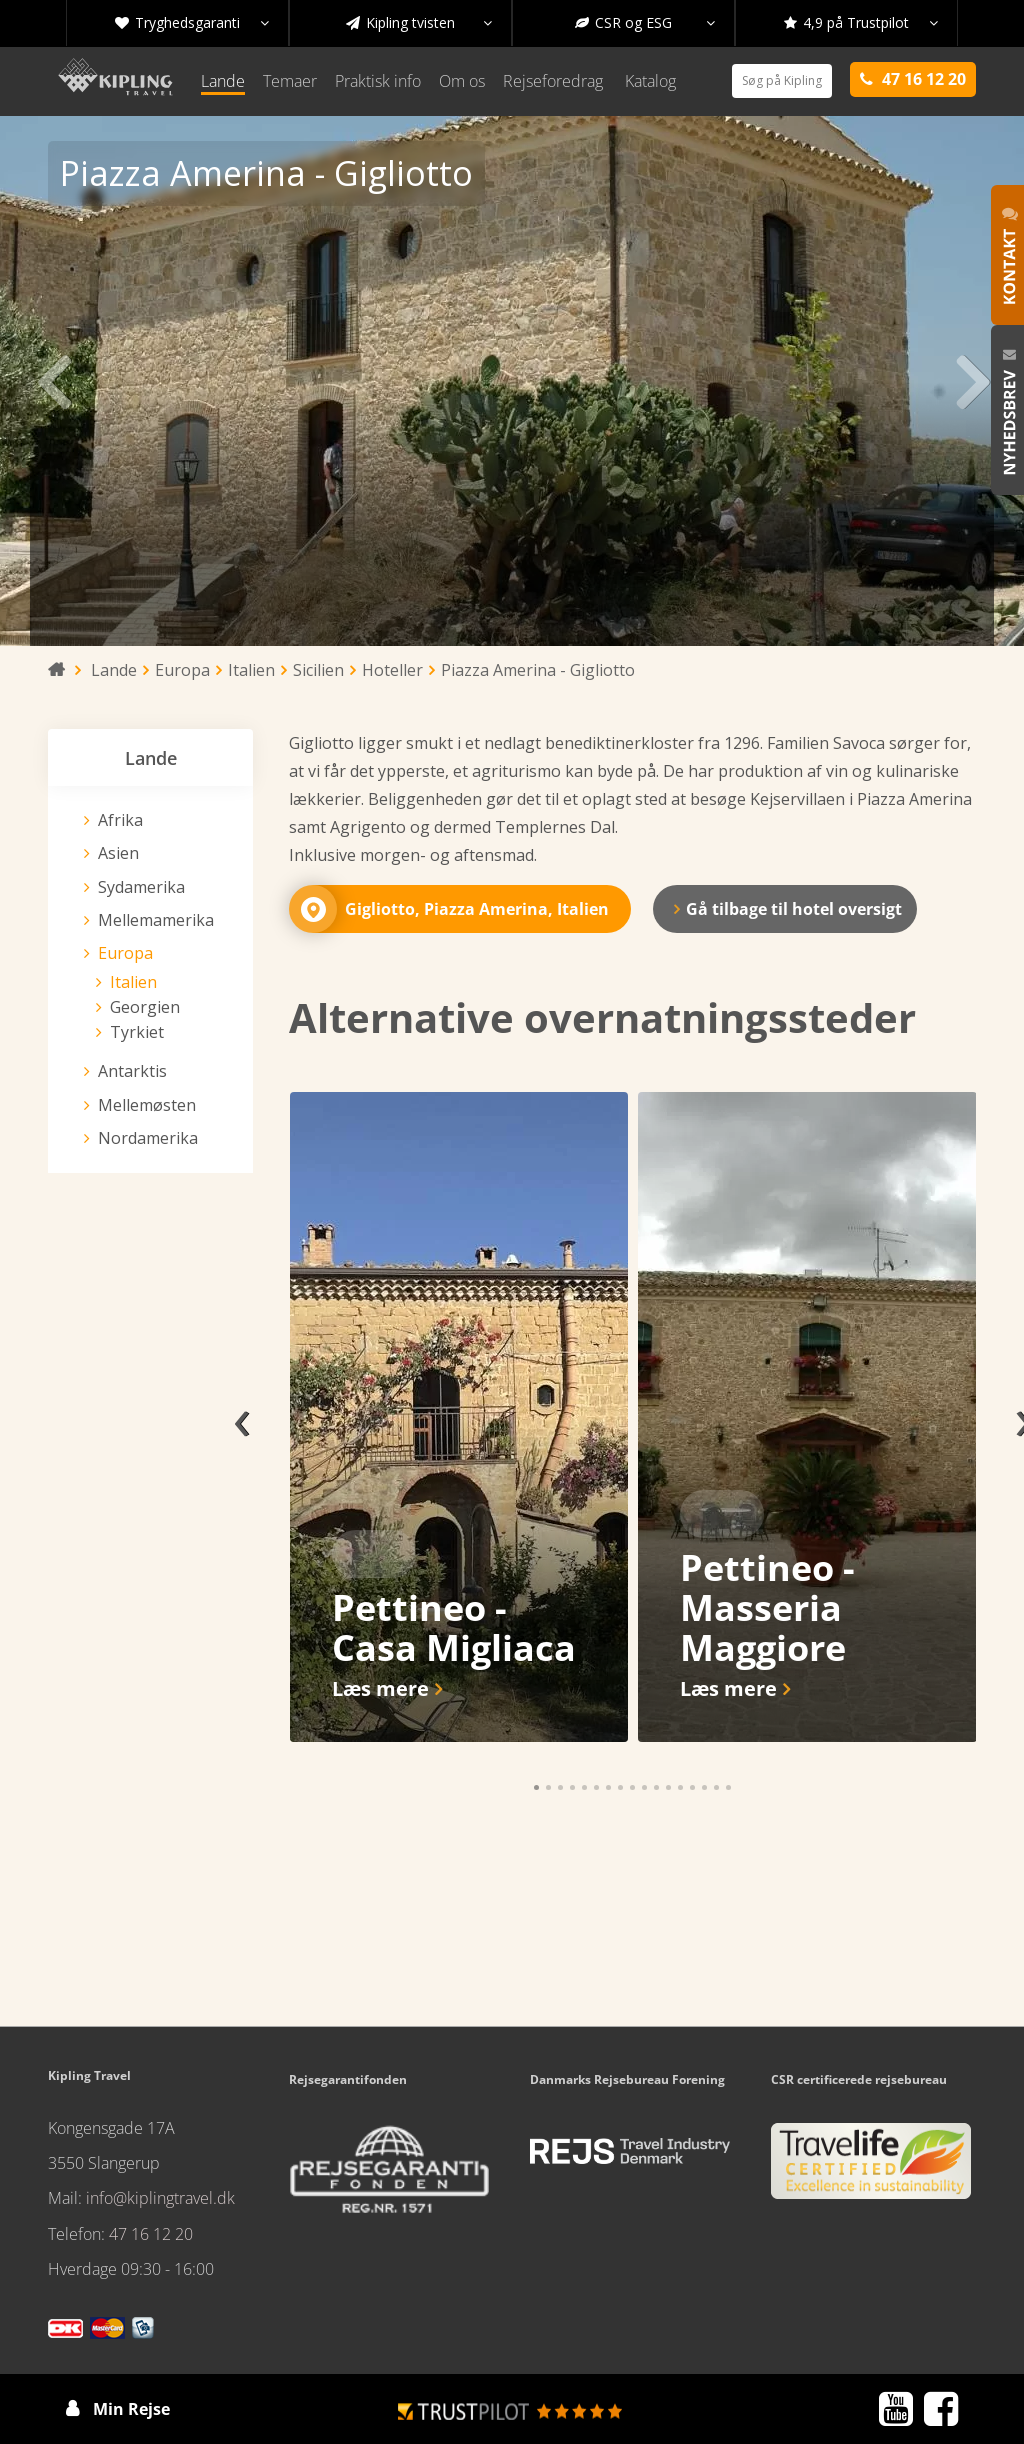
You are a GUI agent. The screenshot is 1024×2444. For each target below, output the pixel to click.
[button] (536, 1787)
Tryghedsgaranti (192, 23)
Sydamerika (141, 887)
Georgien (145, 1007)
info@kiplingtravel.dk (160, 2198)
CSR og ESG (645, 23)
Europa (125, 953)
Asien (118, 853)
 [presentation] (972, 381)
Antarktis (132, 1071)
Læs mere (380, 1688)
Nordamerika (148, 1138)
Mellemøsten (147, 1105)
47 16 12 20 (151, 2234)
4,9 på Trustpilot (861, 23)
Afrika (120, 820)
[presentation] (242, 1417)
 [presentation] (52, 381)
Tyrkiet (137, 1032)
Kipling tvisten (419, 23)
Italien (133, 982)
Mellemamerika (156, 920)
